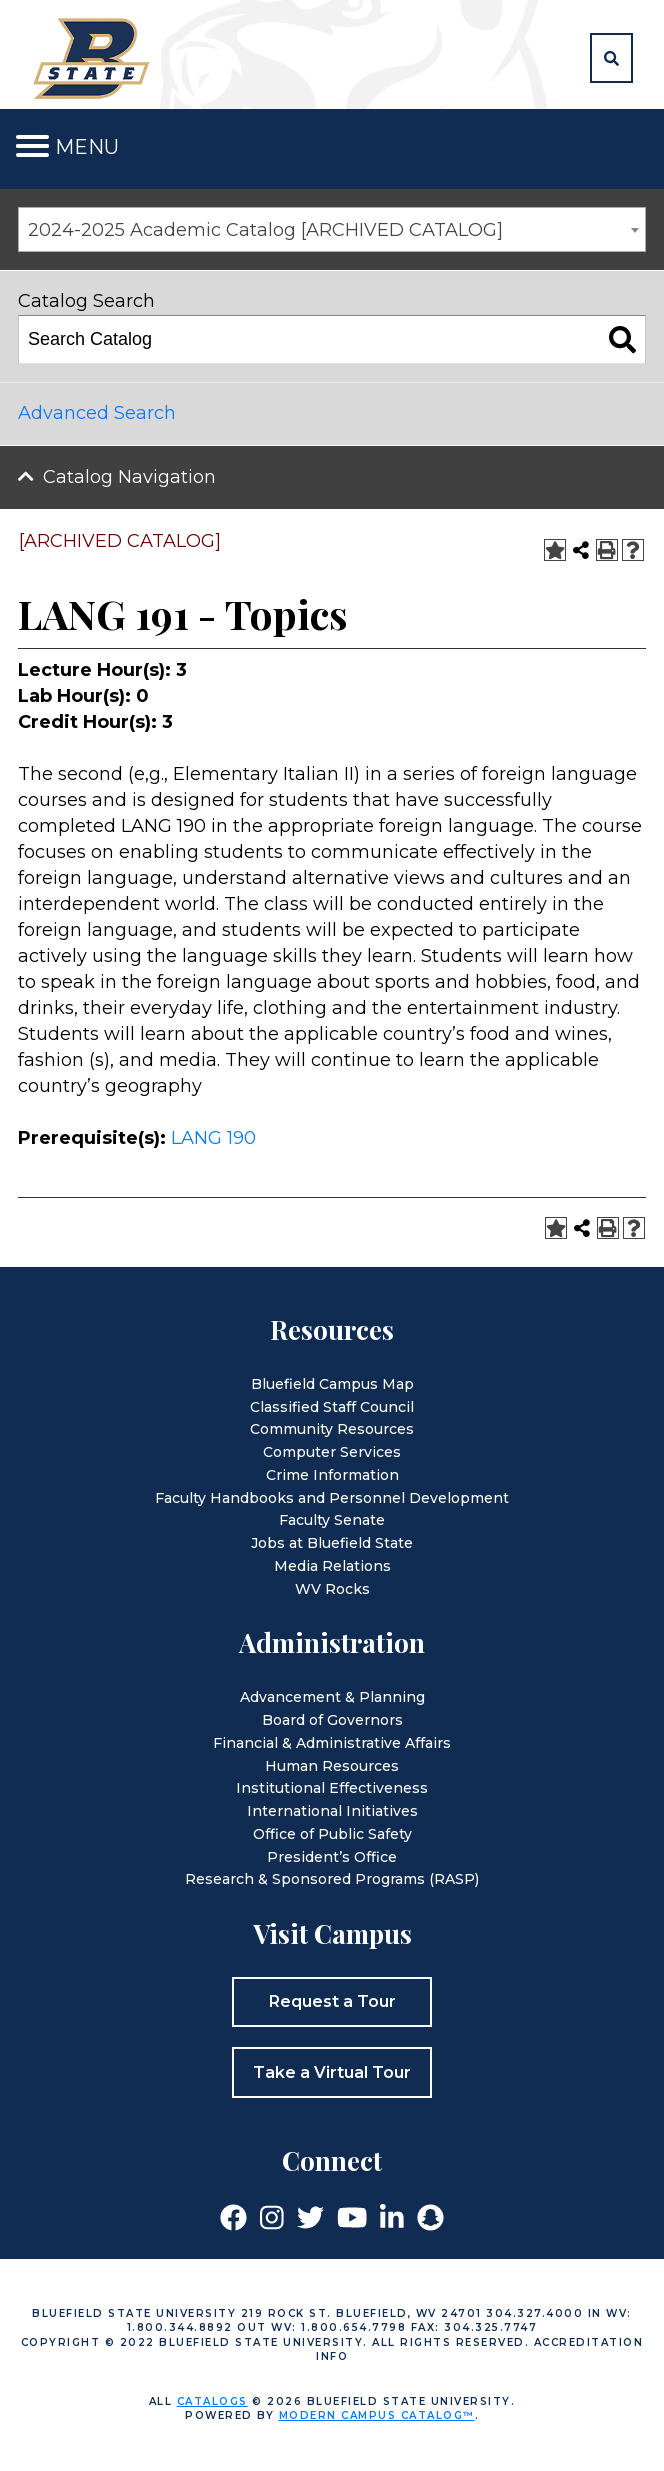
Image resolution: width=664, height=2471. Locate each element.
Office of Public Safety (332, 1834)
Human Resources (332, 1766)
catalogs (212, 2401)
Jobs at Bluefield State (332, 1543)
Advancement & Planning (332, 1697)
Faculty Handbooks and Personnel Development (332, 1498)
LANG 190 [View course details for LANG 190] (213, 1138)
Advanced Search (97, 413)
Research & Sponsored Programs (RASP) (332, 1879)
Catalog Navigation (129, 477)
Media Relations (332, 1566)
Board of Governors (332, 1720)
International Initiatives (332, 1811)
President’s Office (332, 1857)
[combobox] (332, 229)
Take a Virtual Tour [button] (332, 2072)
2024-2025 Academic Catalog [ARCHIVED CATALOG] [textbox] (265, 230)
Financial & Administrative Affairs (332, 1743)
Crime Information (332, 1475)
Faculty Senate (332, 1520)
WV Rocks (332, 1589)
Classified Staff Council (332, 1407)
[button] (611, 58)
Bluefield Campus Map (332, 1384)
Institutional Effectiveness (332, 1788)
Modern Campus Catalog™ (377, 2415)
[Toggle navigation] (32, 146)
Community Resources (332, 1429)
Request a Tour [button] (332, 2001)
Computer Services (332, 1452)
